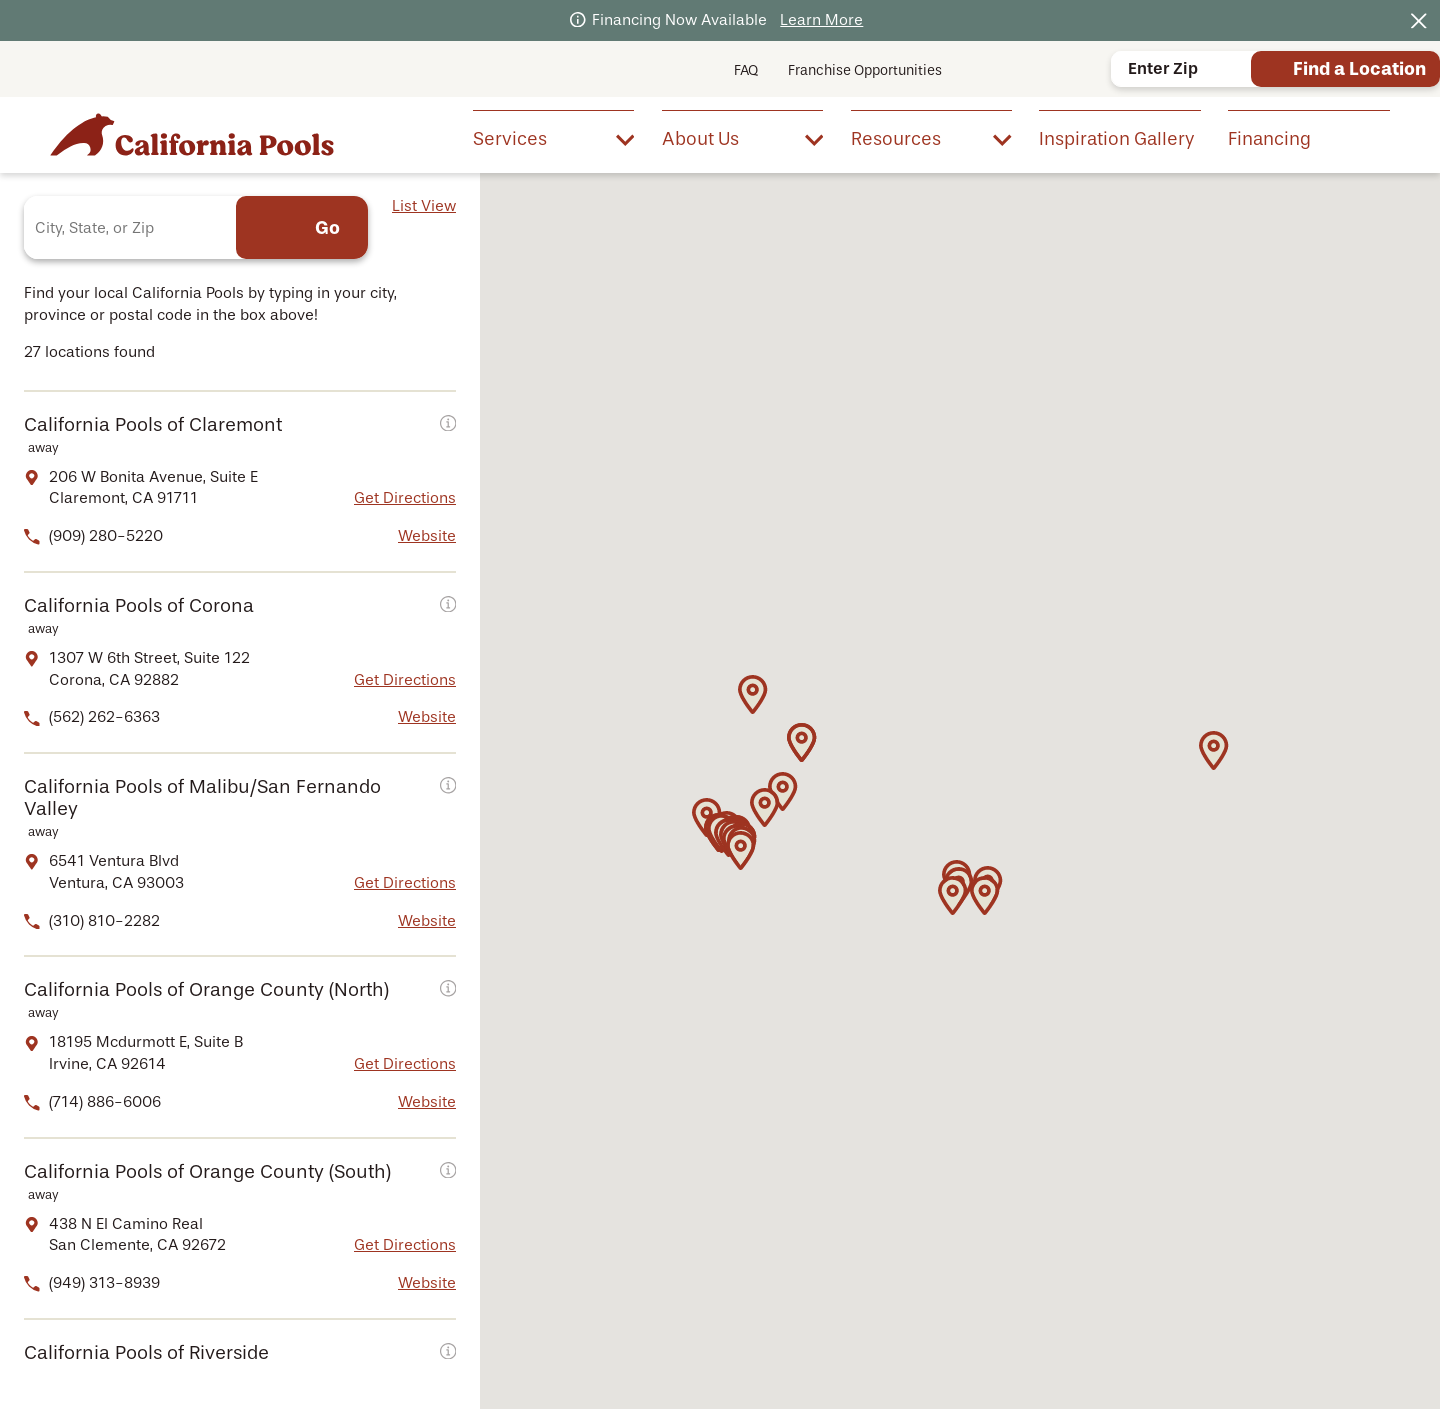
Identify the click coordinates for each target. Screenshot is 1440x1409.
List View (424, 206)
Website (427, 536)
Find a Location (1359, 69)
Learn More (821, 20)
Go (327, 228)
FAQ (746, 70)
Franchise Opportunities (865, 70)
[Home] (192, 134)
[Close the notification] (1419, 21)
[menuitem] (553, 138)
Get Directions (405, 498)
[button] (741, 850)
